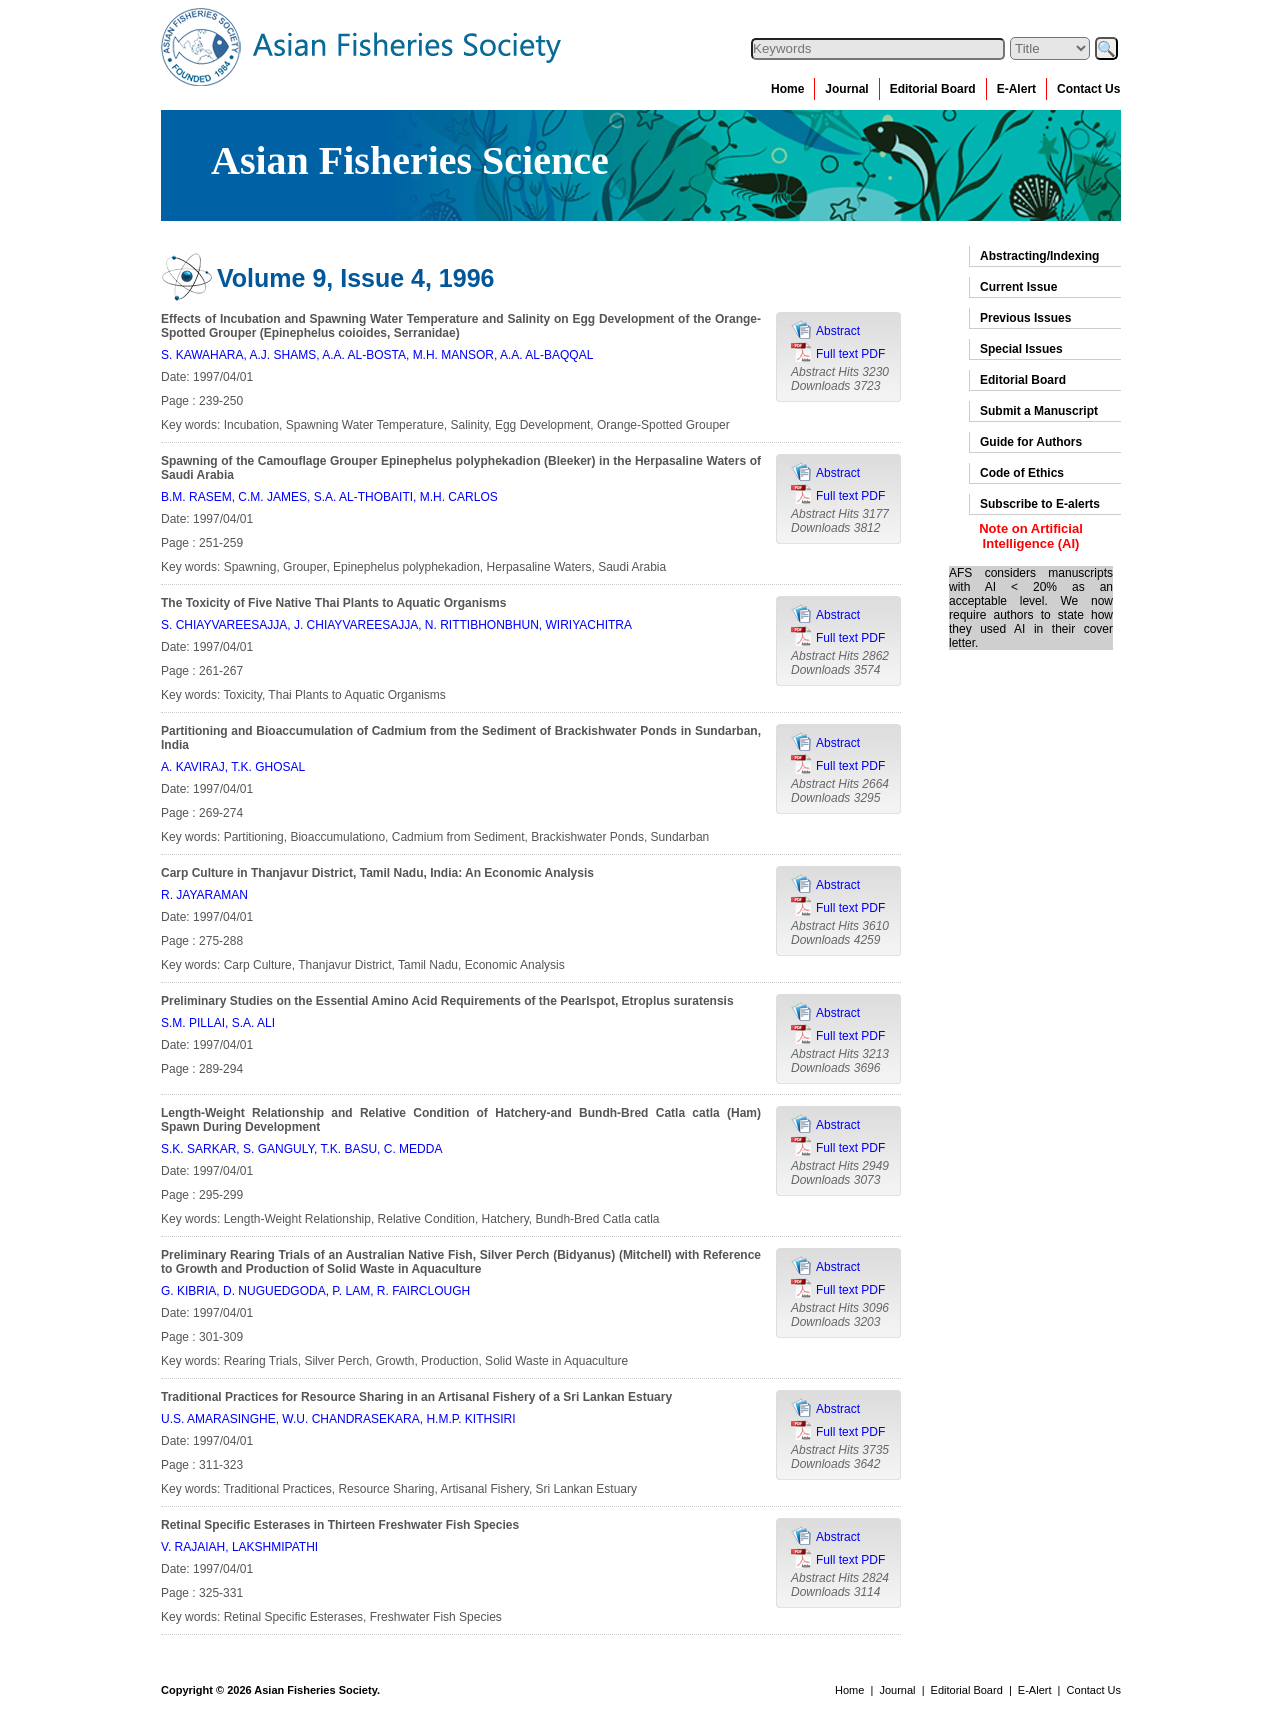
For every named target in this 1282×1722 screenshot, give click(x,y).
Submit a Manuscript (1039, 411)
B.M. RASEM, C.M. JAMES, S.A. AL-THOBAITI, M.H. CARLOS (329, 497)
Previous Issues (1025, 318)
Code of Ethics (1022, 473)
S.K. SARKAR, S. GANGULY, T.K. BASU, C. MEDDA (301, 1149)
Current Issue (1018, 287)
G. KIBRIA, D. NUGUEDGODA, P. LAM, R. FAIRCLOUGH (315, 1291)
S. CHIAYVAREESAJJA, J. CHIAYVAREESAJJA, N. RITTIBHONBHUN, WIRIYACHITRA (396, 625)
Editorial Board (933, 89)
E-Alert (1016, 89)
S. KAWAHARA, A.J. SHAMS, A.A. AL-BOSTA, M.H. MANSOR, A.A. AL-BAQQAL (377, 355)
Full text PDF (850, 354)
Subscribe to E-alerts (1040, 504)
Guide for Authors (1031, 442)
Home (787, 89)
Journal (846, 89)
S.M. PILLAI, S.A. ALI (218, 1023)
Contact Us (1088, 89)
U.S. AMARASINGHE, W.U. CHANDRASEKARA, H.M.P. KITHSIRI (338, 1419)
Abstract (838, 331)
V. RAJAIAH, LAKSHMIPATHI (239, 1547)
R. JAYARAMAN (204, 895)
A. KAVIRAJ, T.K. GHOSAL (233, 767)
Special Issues (1021, 349)
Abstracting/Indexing (1039, 256)
